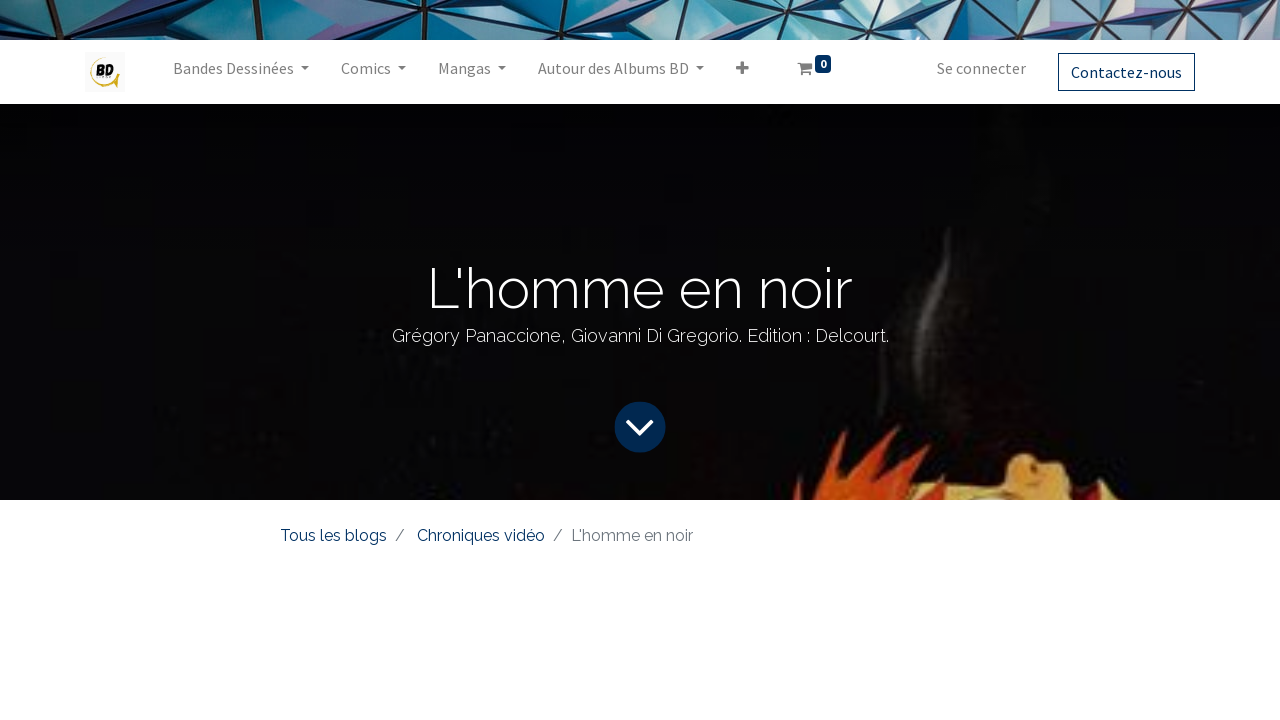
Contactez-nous (1126, 72)
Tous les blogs (333, 535)
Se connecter (981, 68)
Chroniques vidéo (481, 535)
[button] (742, 72)
